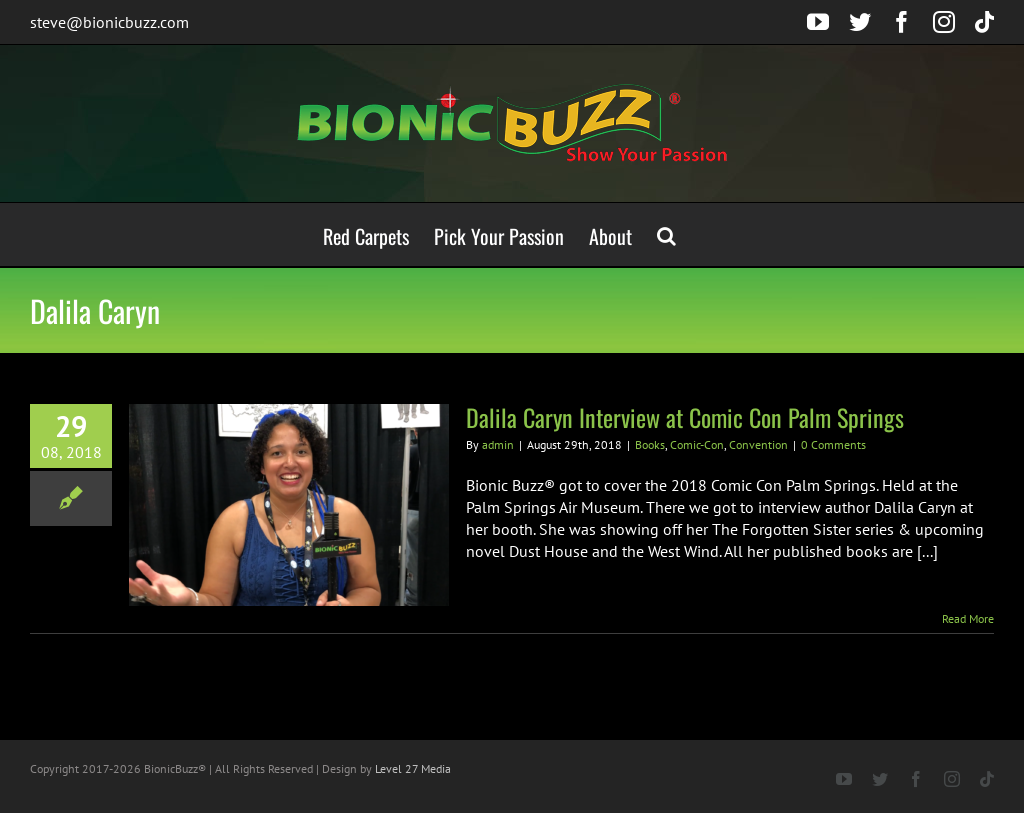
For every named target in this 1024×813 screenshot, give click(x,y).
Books (650, 444)
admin (498, 444)
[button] (666, 234)
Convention (758, 444)
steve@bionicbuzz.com (109, 22)
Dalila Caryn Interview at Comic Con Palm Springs (685, 417)
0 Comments (833, 444)
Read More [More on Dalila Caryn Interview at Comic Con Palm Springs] (968, 618)
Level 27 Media (413, 768)
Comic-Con (697, 444)
